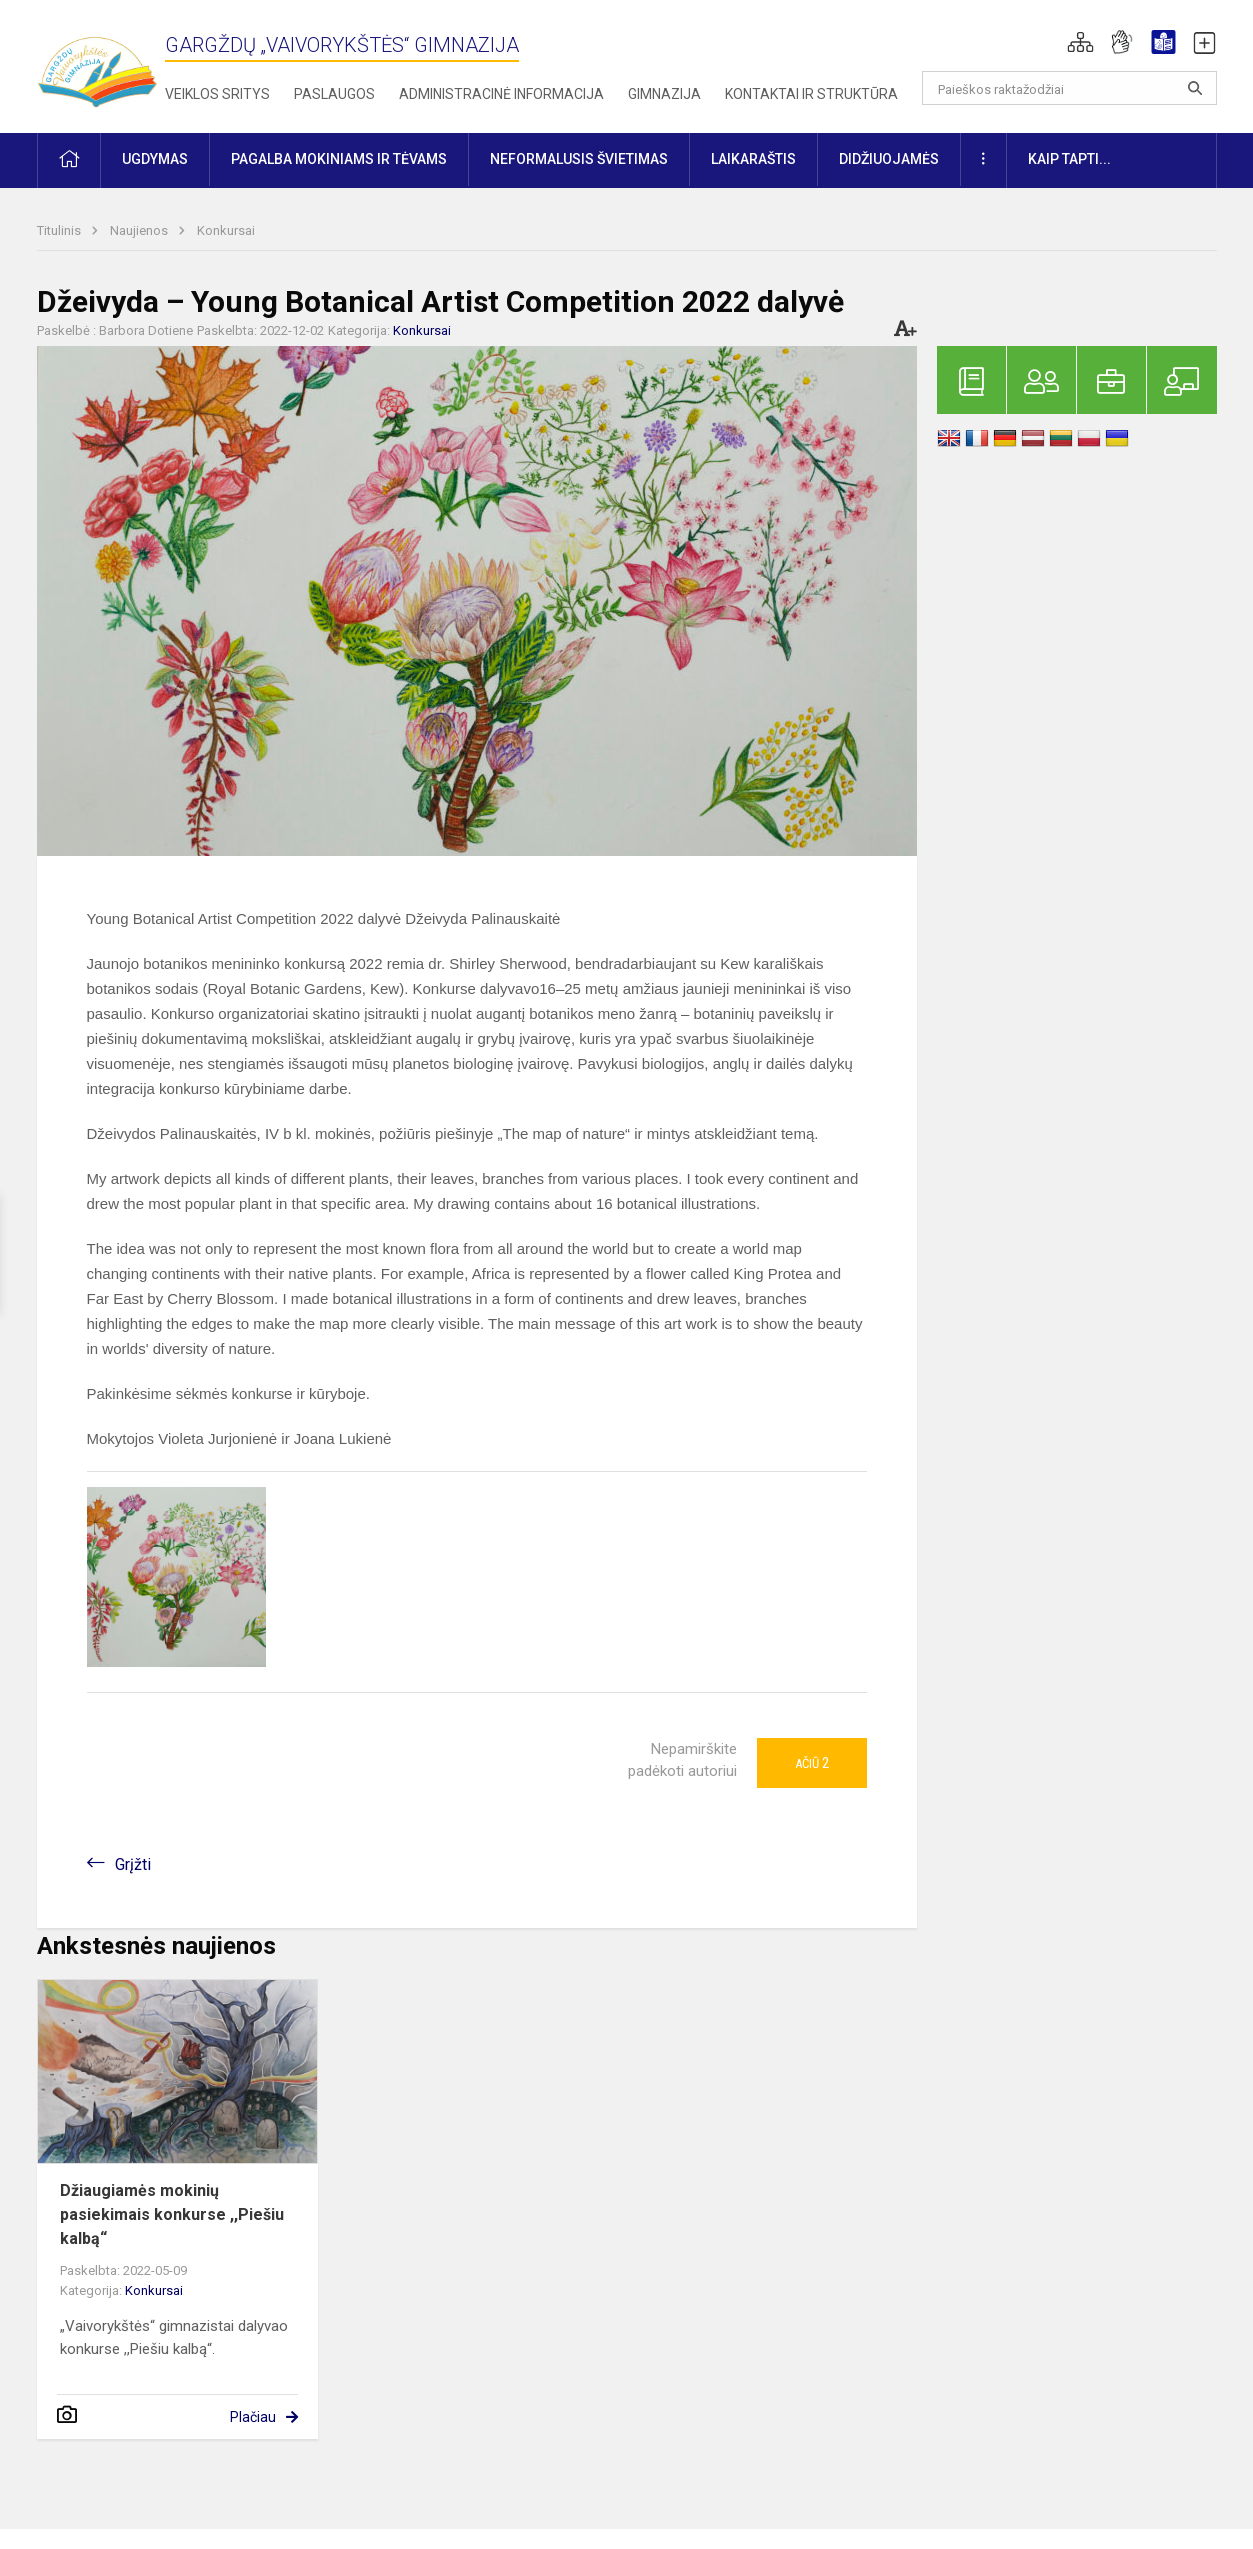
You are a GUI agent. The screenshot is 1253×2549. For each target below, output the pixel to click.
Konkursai (226, 230)
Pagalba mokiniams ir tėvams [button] (339, 159)
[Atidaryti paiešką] (1195, 88)
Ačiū (812, 1763)
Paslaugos (334, 94)
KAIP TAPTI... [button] (1069, 159)
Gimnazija (664, 94)
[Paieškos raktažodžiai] (1069, 88)
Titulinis (60, 230)
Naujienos (140, 230)
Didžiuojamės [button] (889, 159)
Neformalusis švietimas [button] (579, 159)
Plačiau (253, 2417)
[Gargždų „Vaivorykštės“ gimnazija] (97, 62)
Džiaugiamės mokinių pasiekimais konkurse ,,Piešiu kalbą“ (172, 2214)
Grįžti (133, 1864)
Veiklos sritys (217, 94)
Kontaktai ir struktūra (811, 94)
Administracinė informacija (501, 94)
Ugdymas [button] (155, 159)
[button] (1080, 42)
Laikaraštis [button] (753, 159)
